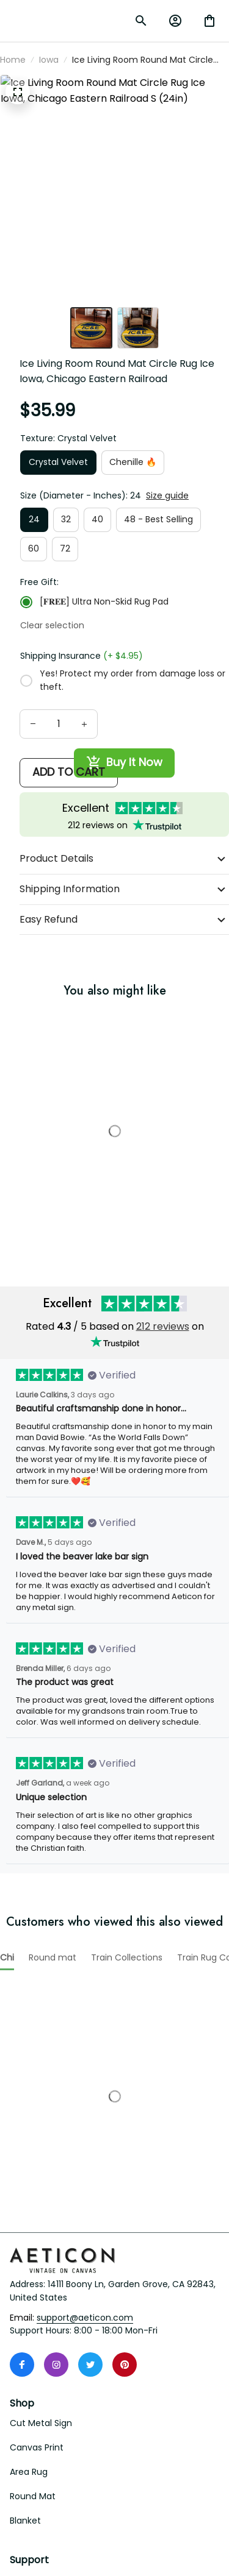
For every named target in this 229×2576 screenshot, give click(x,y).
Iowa (49, 140)
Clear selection (172, 622)
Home (13, 140)
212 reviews (162, 1455)
